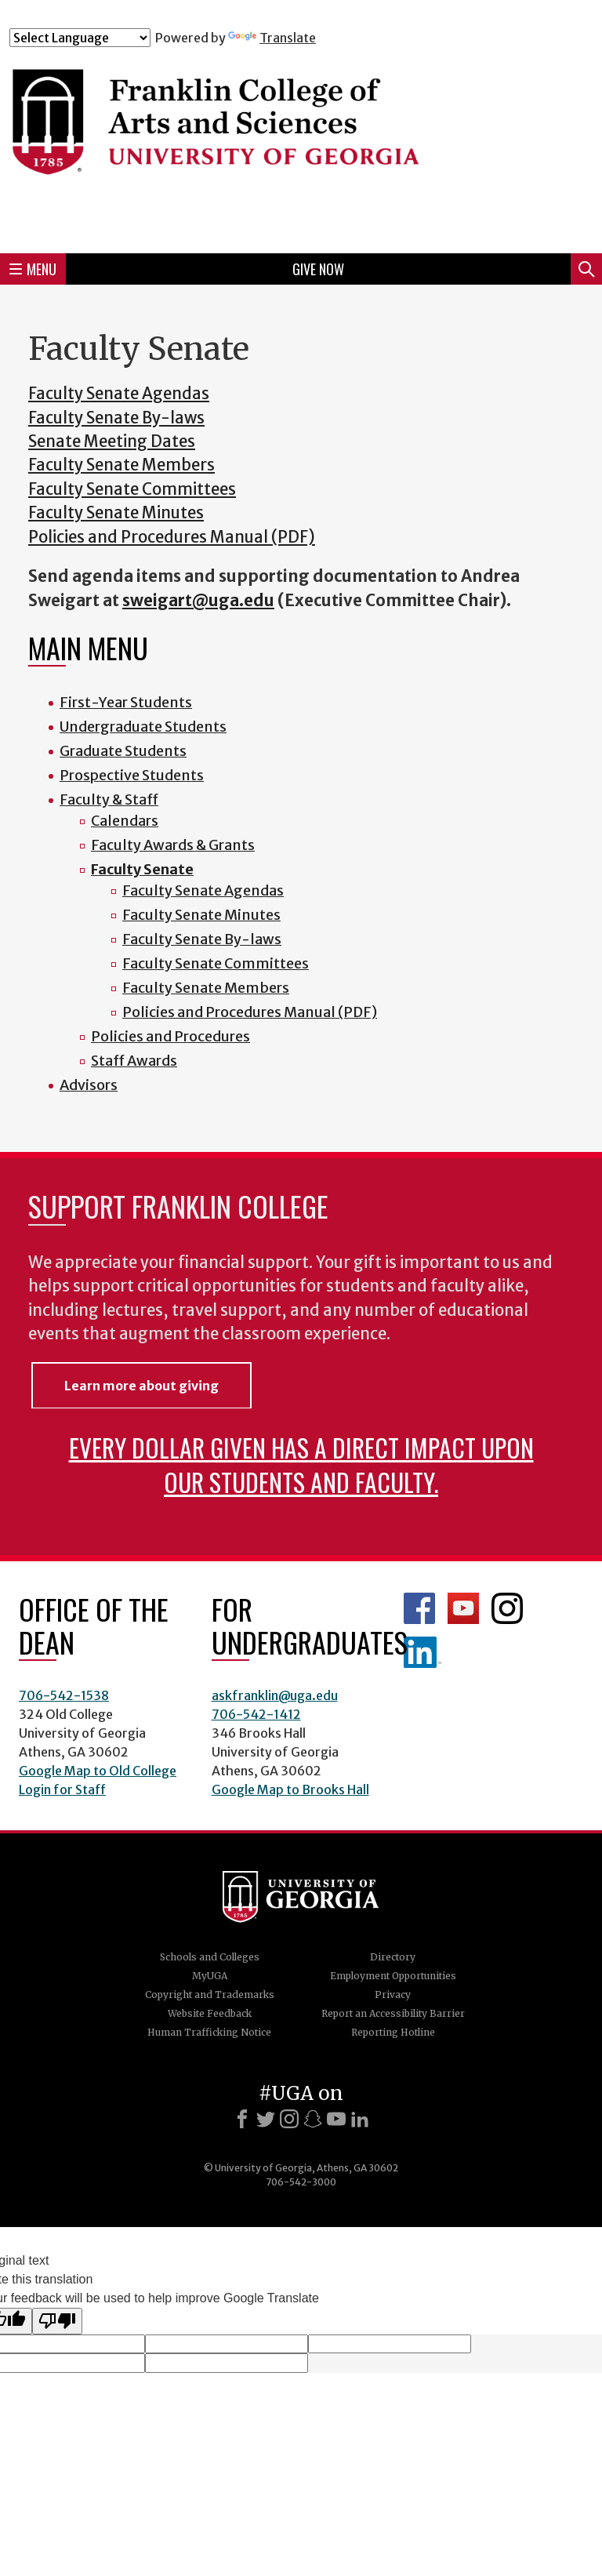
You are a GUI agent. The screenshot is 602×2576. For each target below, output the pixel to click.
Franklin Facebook (419, 1608)
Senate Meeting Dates (111, 441)
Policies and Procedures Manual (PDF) (171, 537)
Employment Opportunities (393, 1976)
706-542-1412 (256, 1714)
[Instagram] (289, 2118)
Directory (392, 1957)
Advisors (89, 1085)
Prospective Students (132, 775)
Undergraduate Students (143, 727)
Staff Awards (134, 1061)
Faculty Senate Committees (132, 489)
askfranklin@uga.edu (275, 1695)
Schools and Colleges (209, 1957)
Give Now (318, 269)
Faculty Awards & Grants (173, 845)
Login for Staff (62, 1789)
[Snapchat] (312, 2118)
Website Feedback (210, 2013)
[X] (265, 2118)
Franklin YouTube (463, 1608)
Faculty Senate (142, 869)
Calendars (124, 821)
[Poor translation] (57, 2321)
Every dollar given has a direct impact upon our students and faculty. (301, 1464)
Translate (272, 37)
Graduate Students (123, 751)
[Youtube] (336, 2118)
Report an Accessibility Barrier (393, 2013)
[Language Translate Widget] (79, 37)
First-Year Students (126, 702)
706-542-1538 (64, 1695)
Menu (32, 269)
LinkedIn (422, 1652)
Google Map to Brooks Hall (290, 1789)
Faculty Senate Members (121, 465)
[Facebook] (242, 2118)
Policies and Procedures (170, 1036)
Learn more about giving (141, 1385)
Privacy (393, 1994)
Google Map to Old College (97, 1770)
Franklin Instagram (507, 1608)
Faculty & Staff (109, 799)
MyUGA (209, 1976)
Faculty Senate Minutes (116, 513)
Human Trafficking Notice (209, 2032)
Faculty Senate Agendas (118, 393)
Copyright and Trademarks (209, 1994)
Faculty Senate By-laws (116, 418)
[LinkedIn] (359, 2118)
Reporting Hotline (393, 2032)
